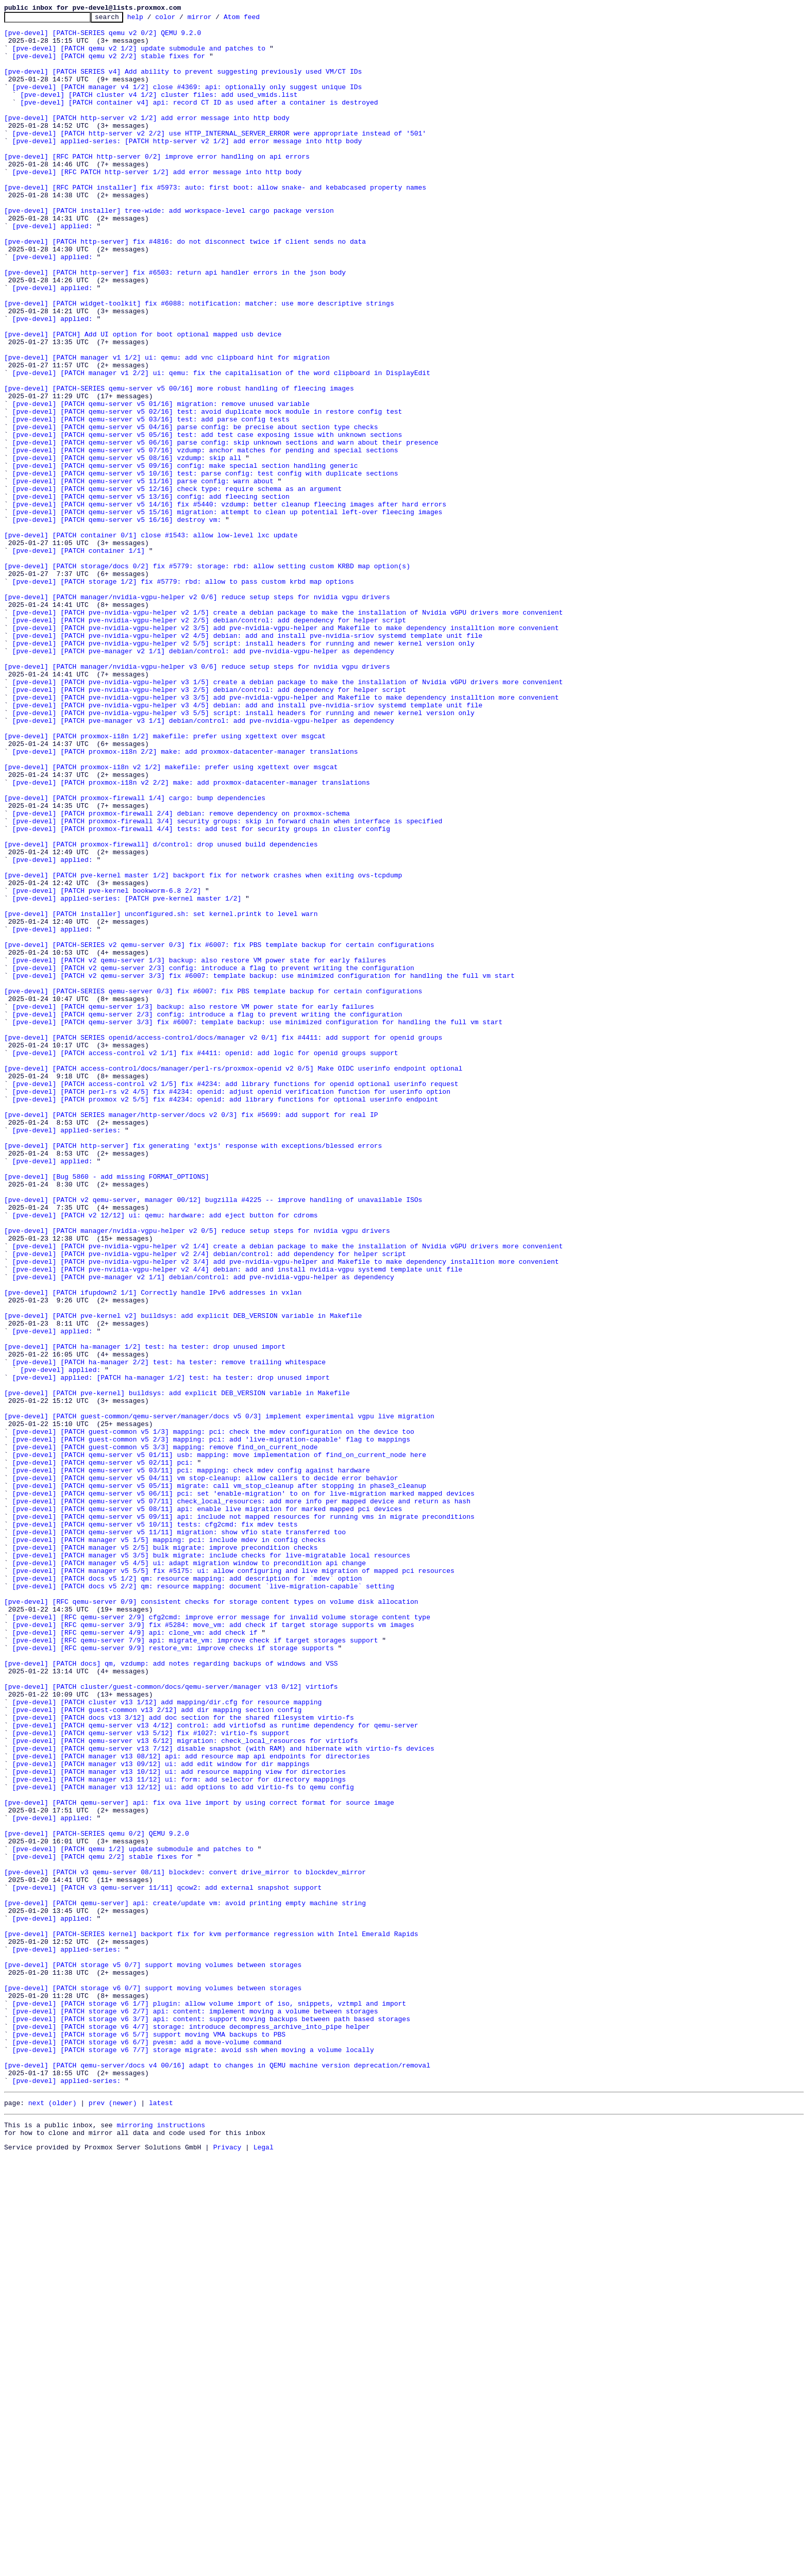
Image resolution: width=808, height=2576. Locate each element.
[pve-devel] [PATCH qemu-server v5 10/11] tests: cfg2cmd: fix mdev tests (155, 1827)
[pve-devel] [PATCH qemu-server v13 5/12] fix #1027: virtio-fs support (151, 2077)
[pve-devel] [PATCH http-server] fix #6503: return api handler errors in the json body (175, 324)
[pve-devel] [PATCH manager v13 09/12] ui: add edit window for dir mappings (161, 2114)
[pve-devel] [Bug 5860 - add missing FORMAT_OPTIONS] (106, 1409)
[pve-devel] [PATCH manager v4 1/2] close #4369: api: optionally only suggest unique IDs (187, 102)
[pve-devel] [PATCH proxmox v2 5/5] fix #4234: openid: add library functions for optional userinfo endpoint (225, 1316)
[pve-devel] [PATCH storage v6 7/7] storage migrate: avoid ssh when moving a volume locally (193, 2457)
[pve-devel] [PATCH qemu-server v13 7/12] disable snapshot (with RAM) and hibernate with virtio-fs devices (223, 2095)
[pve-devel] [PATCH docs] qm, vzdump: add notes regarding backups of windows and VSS (171, 1993)
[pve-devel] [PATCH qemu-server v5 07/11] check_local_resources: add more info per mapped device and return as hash (241, 1799)
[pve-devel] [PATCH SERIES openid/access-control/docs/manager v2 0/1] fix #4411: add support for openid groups (223, 1242)
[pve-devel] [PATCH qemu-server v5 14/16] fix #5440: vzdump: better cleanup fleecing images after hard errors (229, 602)
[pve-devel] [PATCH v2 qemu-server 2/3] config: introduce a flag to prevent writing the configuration (213, 1159)
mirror (216, 19)
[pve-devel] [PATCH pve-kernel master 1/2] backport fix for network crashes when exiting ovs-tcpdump (203, 1048)
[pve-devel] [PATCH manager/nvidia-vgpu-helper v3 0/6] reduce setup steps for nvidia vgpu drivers (197, 797)
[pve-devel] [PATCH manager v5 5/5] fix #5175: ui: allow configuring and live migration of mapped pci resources (233, 1882)
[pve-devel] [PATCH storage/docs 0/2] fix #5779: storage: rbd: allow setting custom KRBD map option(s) (207, 677)
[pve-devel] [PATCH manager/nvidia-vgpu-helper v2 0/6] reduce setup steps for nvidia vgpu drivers (197, 714)
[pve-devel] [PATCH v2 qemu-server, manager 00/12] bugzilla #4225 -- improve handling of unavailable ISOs (213, 1437)
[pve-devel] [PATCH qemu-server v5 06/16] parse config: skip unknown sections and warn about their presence (225, 528)
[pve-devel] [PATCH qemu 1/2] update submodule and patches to (133, 2216)
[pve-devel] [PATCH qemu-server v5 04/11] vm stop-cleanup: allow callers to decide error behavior (205, 1771)
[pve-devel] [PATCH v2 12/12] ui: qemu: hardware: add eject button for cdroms (165, 1456)
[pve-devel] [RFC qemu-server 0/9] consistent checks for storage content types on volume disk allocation (211, 1919)
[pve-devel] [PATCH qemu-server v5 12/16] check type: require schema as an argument (177, 584)
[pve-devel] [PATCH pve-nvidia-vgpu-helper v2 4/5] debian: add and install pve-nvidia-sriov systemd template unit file (247, 760)
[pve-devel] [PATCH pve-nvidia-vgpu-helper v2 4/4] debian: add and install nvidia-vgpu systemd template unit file (237, 1521)
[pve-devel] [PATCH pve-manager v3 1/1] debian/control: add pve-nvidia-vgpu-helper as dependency (203, 862)
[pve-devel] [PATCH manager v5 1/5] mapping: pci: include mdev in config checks (169, 1845)
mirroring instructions (160, 2542)
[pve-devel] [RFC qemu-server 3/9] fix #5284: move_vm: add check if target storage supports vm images (213, 1947)
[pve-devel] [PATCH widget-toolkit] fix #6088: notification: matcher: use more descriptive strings (199, 361)
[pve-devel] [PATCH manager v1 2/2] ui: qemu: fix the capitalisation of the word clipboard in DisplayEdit (221, 445)
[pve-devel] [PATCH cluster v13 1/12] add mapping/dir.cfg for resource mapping (167, 2040)
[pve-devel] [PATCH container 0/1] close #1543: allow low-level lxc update (150, 640)
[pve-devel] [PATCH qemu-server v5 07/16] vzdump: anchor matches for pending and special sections (205, 538)
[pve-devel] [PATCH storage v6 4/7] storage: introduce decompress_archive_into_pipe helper (191, 2429)
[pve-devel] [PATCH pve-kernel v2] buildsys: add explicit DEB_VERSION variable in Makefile (183, 1576)
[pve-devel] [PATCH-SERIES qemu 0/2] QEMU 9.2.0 (96, 2197)
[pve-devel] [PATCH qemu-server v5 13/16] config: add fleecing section (151, 593)
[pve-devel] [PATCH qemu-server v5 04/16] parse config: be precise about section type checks (195, 510)
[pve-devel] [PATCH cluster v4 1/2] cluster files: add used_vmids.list (158, 111)
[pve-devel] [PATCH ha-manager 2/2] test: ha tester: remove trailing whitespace (169, 1632)
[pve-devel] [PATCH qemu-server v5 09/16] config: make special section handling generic (185, 556)
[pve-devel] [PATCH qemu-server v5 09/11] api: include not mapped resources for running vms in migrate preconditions (243, 1817)
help (151, 19)
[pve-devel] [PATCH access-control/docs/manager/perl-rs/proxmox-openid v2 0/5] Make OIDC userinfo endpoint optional (233, 1279)
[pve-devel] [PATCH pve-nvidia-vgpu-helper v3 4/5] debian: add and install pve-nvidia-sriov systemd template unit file (247, 844)
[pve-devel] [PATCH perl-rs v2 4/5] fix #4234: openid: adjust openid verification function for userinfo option (231, 1307)
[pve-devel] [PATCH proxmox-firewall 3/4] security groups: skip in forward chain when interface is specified (227, 983)
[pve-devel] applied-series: (66, 1354)
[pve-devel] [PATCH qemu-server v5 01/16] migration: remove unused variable (161, 482)
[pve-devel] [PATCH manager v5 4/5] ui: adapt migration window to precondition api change (189, 1873)
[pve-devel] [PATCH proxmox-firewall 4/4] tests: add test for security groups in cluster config (201, 992)
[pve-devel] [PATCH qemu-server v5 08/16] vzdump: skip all (127, 547)
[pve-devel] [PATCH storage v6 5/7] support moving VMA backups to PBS (148, 2439)
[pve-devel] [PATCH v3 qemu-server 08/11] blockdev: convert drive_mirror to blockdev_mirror (185, 2244)
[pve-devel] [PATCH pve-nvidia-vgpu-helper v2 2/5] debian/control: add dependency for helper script (209, 742)
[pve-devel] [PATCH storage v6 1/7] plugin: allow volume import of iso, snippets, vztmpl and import (209, 2401)
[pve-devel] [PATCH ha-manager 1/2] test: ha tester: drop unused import (144, 1613)
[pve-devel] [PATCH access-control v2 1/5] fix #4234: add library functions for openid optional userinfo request (235, 1298)
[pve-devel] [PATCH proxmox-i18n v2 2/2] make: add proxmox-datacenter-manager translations (191, 936)
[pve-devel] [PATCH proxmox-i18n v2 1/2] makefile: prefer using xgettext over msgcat (171, 918)
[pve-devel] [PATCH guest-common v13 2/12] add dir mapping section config (157, 2049)
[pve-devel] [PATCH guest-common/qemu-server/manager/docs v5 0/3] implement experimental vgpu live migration (219, 1697)
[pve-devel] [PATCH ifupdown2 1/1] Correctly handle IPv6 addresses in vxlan (152, 1548)
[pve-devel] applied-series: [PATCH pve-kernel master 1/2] (127, 1075)
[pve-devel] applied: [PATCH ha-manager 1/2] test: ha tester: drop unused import (171, 1650)
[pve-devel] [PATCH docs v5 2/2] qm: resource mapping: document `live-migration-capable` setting (203, 1901)
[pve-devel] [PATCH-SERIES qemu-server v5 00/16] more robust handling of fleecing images (179, 463)
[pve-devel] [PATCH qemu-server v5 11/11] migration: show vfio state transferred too (179, 1836)
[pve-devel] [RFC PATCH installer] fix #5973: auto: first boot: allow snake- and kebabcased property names (215, 222)
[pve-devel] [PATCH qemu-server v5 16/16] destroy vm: (117, 621)
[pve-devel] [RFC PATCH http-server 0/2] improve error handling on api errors (157, 185)
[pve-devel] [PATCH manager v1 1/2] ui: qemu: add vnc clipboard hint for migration (167, 426)
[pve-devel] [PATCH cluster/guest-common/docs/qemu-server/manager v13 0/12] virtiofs (171, 2021)
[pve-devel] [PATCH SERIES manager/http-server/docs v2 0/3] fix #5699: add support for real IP (191, 1335)
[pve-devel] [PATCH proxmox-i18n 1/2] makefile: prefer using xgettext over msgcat (165, 881)
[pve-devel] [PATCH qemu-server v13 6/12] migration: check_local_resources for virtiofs (185, 2086)
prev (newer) (113, 2518)
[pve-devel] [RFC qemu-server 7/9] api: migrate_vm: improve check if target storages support (195, 1966)
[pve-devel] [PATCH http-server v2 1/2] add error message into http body (147, 139)
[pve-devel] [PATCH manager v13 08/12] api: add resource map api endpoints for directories (191, 2105)
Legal (264, 2567)
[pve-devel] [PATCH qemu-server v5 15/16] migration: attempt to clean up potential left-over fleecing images (227, 612)
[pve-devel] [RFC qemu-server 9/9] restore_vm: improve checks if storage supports (173, 1975)
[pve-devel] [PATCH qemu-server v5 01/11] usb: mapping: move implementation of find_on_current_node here (219, 1743)
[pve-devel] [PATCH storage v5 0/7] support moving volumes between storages (152, 2355)
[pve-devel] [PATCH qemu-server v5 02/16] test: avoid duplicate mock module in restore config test (207, 491)
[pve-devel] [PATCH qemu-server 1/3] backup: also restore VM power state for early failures (193, 1205)
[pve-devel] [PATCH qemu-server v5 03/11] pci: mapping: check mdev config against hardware (191, 1762)
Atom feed (258, 19)
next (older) (52, 2518)
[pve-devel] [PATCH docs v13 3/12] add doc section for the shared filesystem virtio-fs (183, 2058)
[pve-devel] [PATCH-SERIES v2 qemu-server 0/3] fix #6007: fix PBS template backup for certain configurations (219, 1131)
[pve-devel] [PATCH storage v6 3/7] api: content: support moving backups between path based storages (211, 2420)
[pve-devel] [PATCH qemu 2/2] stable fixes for (102, 2225)
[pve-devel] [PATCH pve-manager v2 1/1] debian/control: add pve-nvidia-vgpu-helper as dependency (203, 779)
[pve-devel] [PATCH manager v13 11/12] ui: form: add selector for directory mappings (179, 2133)
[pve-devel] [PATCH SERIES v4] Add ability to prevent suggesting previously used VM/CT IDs (183, 83)
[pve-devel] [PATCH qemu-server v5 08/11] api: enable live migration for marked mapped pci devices (207, 1808)
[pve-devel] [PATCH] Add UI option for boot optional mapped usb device (142, 398)
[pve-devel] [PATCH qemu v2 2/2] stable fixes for (108, 65)
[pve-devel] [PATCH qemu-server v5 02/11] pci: (102, 1752)
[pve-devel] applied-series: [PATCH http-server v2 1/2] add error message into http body (187, 167)
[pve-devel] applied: (52, 269)
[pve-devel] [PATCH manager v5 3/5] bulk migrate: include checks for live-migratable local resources (211, 1864)
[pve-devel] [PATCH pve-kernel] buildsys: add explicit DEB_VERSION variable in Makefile (177, 1669)
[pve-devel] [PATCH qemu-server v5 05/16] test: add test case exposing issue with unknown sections (207, 519)
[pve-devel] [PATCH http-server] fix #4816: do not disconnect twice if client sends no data (185, 287)
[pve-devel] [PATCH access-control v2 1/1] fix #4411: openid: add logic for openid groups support (205, 1261)
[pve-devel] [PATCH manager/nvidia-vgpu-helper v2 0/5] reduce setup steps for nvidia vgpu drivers (197, 1474)
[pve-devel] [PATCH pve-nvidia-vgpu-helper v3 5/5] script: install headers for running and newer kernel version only (243, 853)
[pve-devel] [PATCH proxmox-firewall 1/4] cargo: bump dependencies (134, 955)
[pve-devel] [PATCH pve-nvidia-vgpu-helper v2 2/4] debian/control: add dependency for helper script (209, 1502)
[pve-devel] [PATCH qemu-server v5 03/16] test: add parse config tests (151, 500)
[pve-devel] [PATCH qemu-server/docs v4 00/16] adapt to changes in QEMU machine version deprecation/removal (217, 2476)
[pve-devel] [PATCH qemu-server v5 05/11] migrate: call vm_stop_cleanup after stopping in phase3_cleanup (219, 1780)
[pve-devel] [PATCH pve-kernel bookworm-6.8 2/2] (106, 1066)
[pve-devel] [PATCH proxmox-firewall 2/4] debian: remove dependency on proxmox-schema (181, 973)
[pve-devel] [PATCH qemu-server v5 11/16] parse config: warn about (143, 575)
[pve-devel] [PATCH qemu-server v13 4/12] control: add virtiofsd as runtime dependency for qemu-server (215, 2068)
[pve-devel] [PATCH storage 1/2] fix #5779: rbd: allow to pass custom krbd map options (183, 695)
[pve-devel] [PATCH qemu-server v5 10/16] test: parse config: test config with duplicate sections (205, 565)
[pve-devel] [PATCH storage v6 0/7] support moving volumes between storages (152, 2383)
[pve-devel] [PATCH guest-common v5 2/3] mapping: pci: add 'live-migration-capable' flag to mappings (211, 1725)
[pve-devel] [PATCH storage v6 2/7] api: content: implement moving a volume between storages (195, 2411)
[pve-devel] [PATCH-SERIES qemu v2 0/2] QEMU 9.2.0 (102, 37)
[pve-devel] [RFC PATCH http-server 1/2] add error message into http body (157, 204)
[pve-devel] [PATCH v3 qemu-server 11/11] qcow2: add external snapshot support (167, 2262)
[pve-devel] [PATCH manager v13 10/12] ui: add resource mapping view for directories (179, 2123)
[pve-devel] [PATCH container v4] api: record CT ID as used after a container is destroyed (199, 120)
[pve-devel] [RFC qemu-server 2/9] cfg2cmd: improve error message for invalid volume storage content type (221, 1938)
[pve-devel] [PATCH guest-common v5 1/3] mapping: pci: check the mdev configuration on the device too (213, 1715)
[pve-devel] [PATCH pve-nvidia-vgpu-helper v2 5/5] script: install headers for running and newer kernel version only (243, 769)
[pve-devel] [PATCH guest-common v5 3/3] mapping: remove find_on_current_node (165, 1734)
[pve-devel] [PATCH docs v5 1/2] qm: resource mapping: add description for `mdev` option (187, 1891)
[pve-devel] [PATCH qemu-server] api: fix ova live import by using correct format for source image (199, 2160)
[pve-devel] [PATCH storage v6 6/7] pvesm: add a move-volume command (147, 2448)
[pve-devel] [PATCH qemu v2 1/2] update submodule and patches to (138, 55)
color (181, 19)
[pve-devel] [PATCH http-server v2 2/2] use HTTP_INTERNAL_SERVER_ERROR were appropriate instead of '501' (219, 157)
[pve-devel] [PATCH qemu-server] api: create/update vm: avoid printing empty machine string (185, 2281)
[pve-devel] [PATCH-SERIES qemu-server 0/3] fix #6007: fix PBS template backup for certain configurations (213, 1187)
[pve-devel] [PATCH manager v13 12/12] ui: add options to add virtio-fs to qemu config (183, 2142)
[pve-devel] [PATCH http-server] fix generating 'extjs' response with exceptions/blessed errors (193, 1372)
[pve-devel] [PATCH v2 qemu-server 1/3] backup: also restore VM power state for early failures (199, 1150)
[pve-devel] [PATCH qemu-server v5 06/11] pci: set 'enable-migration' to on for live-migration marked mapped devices (243, 1789)
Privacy (227, 2567)
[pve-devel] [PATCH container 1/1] (78, 658)
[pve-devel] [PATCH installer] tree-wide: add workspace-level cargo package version (169, 250)
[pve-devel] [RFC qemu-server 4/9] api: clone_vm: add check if (135, 1956)
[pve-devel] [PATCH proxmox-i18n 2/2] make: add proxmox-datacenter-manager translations (185, 899)
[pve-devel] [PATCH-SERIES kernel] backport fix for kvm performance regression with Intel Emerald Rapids (211, 2318)
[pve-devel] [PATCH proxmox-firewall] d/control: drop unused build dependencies (160, 1010)
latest (161, 2518)
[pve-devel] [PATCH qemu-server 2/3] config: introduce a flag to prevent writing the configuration (207, 1214)
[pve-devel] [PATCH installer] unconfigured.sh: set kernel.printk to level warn (160, 1094)
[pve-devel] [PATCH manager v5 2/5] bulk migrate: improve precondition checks (165, 1854)
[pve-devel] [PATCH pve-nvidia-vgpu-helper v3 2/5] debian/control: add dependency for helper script (209, 825)
